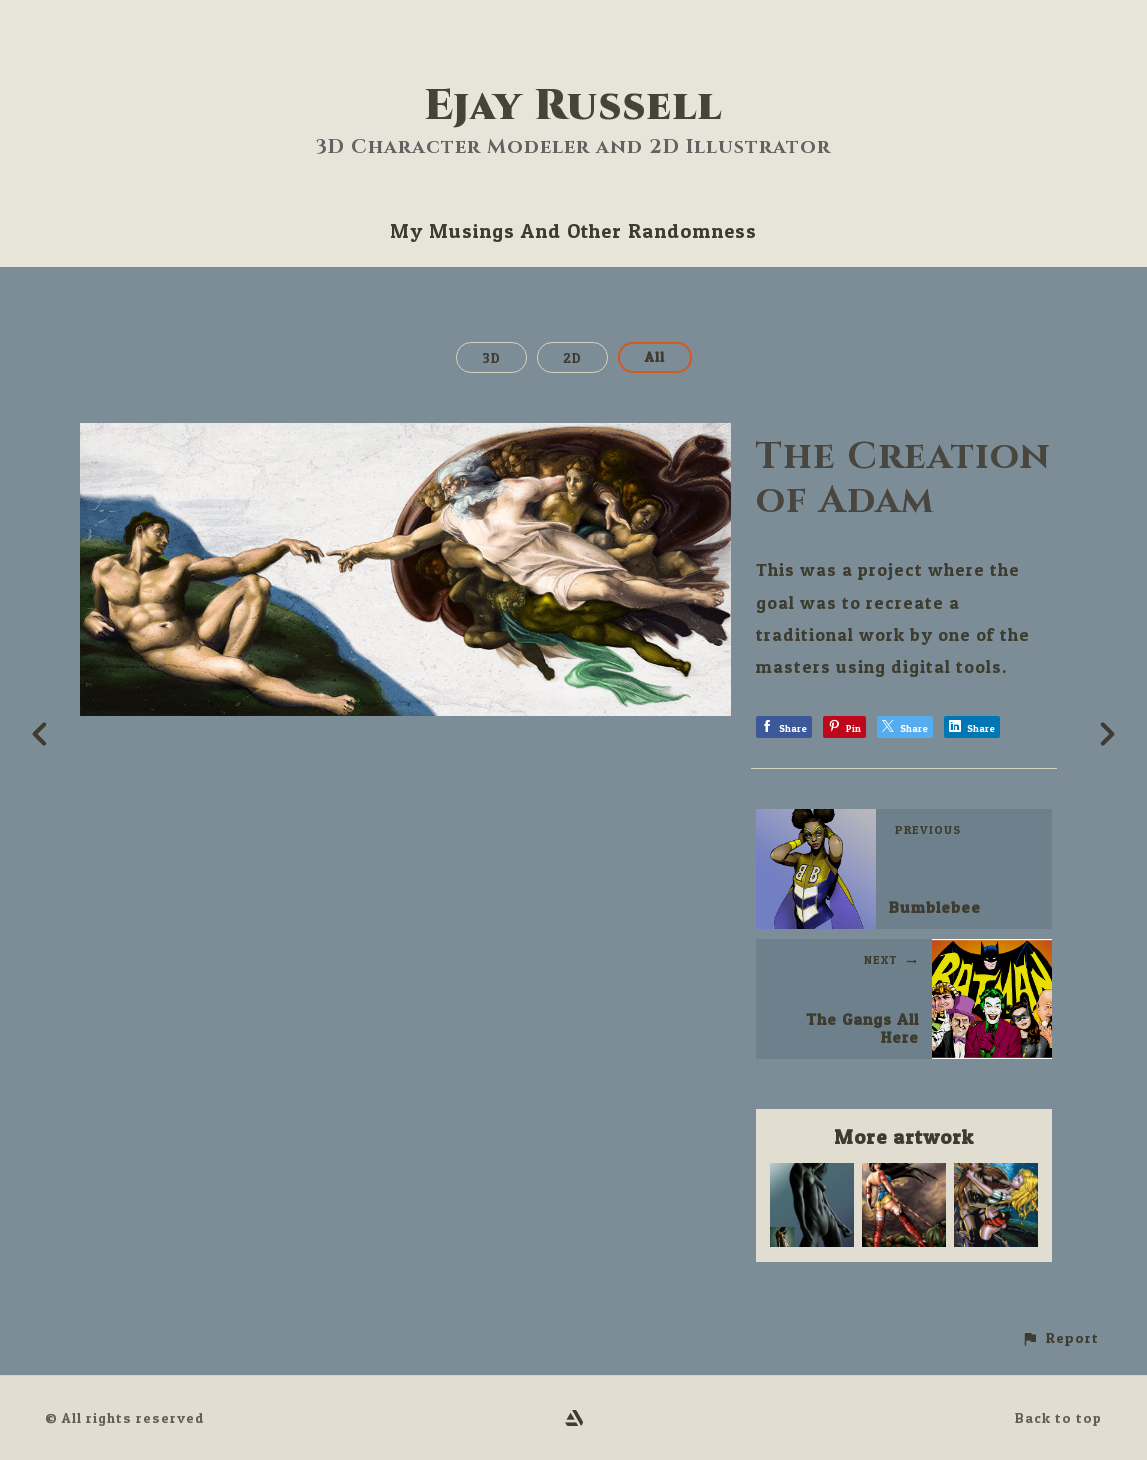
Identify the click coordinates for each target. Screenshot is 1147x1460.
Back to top (1058, 1417)
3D (491, 357)
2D (572, 357)
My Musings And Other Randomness (573, 231)
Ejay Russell (573, 106)
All (655, 356)
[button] (1060, 1338)
